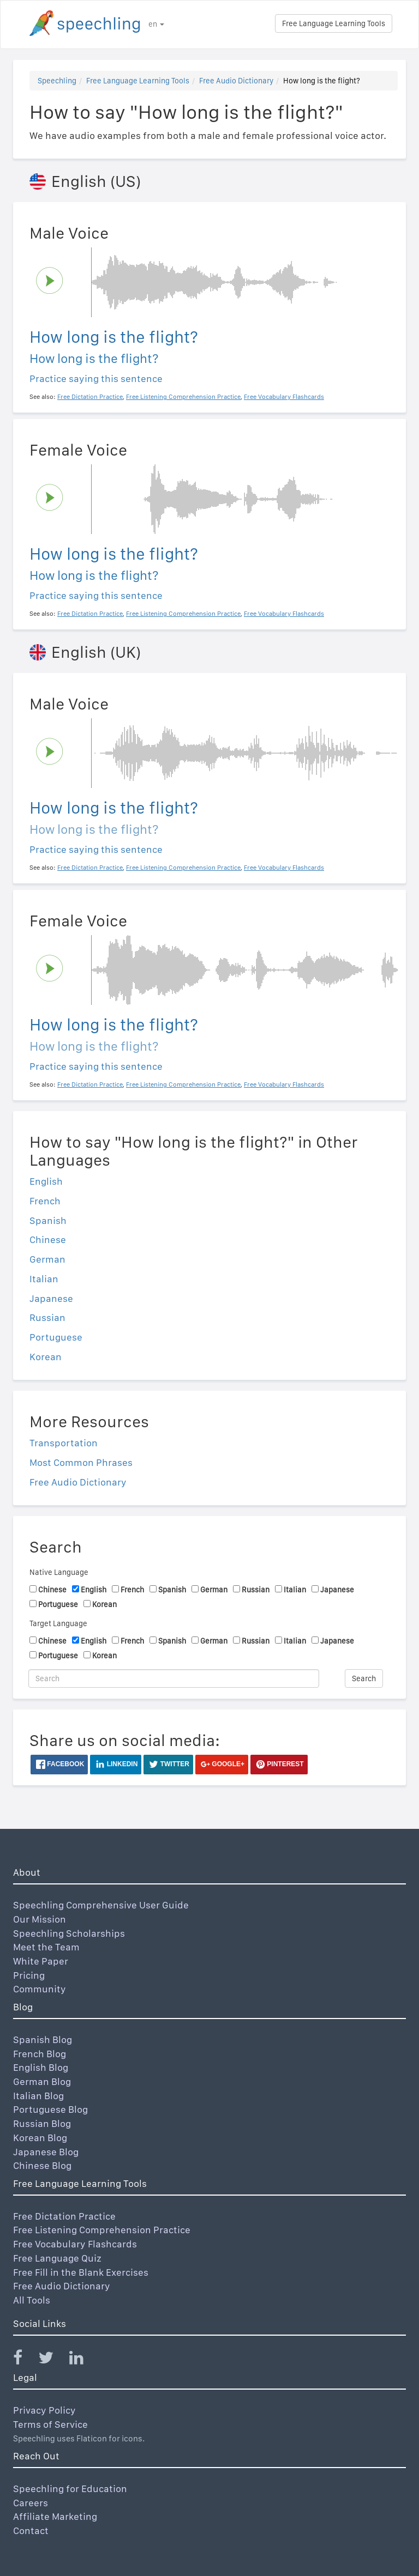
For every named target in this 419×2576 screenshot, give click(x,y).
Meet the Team (46, 1947)
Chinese (47, 1239)
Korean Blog (40, 2137)
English (46, 1181)
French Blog (39, 2053)
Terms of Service (50, 2424)
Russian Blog (42, 2123)
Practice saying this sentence (96, 378)
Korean (45, 1356)
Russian (47, 1317)
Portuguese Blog (50, 2109)
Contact (31, 2530)
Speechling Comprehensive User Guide (101, 1905)
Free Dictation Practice (64, 2216)
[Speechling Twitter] (52, 2360)
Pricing (29, 1975)
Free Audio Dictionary (236, 80)
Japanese (51, 1298)
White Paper (40, 1961)
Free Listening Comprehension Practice (101, 2229)
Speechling (57, 80)
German (47, 1259)
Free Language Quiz (57, 2258)
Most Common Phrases (81, 1462)
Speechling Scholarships (69, 1933)
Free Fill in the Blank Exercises (80, 2272)
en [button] (156, 24)
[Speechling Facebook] (24, 2360)
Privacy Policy (44, 2410)
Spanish (48, 1220)
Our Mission (39, 1919)
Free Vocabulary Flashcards (75, 2244)
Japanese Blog (46, 2151)
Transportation (63, 1442)
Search (364, 1678)
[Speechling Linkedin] (83, 2360)
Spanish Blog (42, 2039)
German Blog (42, 2081)
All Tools (31, 2300)
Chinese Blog (42, 2165)
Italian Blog (38, 2095)
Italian (43, 1278)
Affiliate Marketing (55, 2516)
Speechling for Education (70, 2488)
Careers (30, 2502)
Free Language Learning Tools (333, 23)
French (45, 1201)
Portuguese (55, 1337)
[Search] (173, 1678)
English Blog (40, 2067)
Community (39, 1989)
